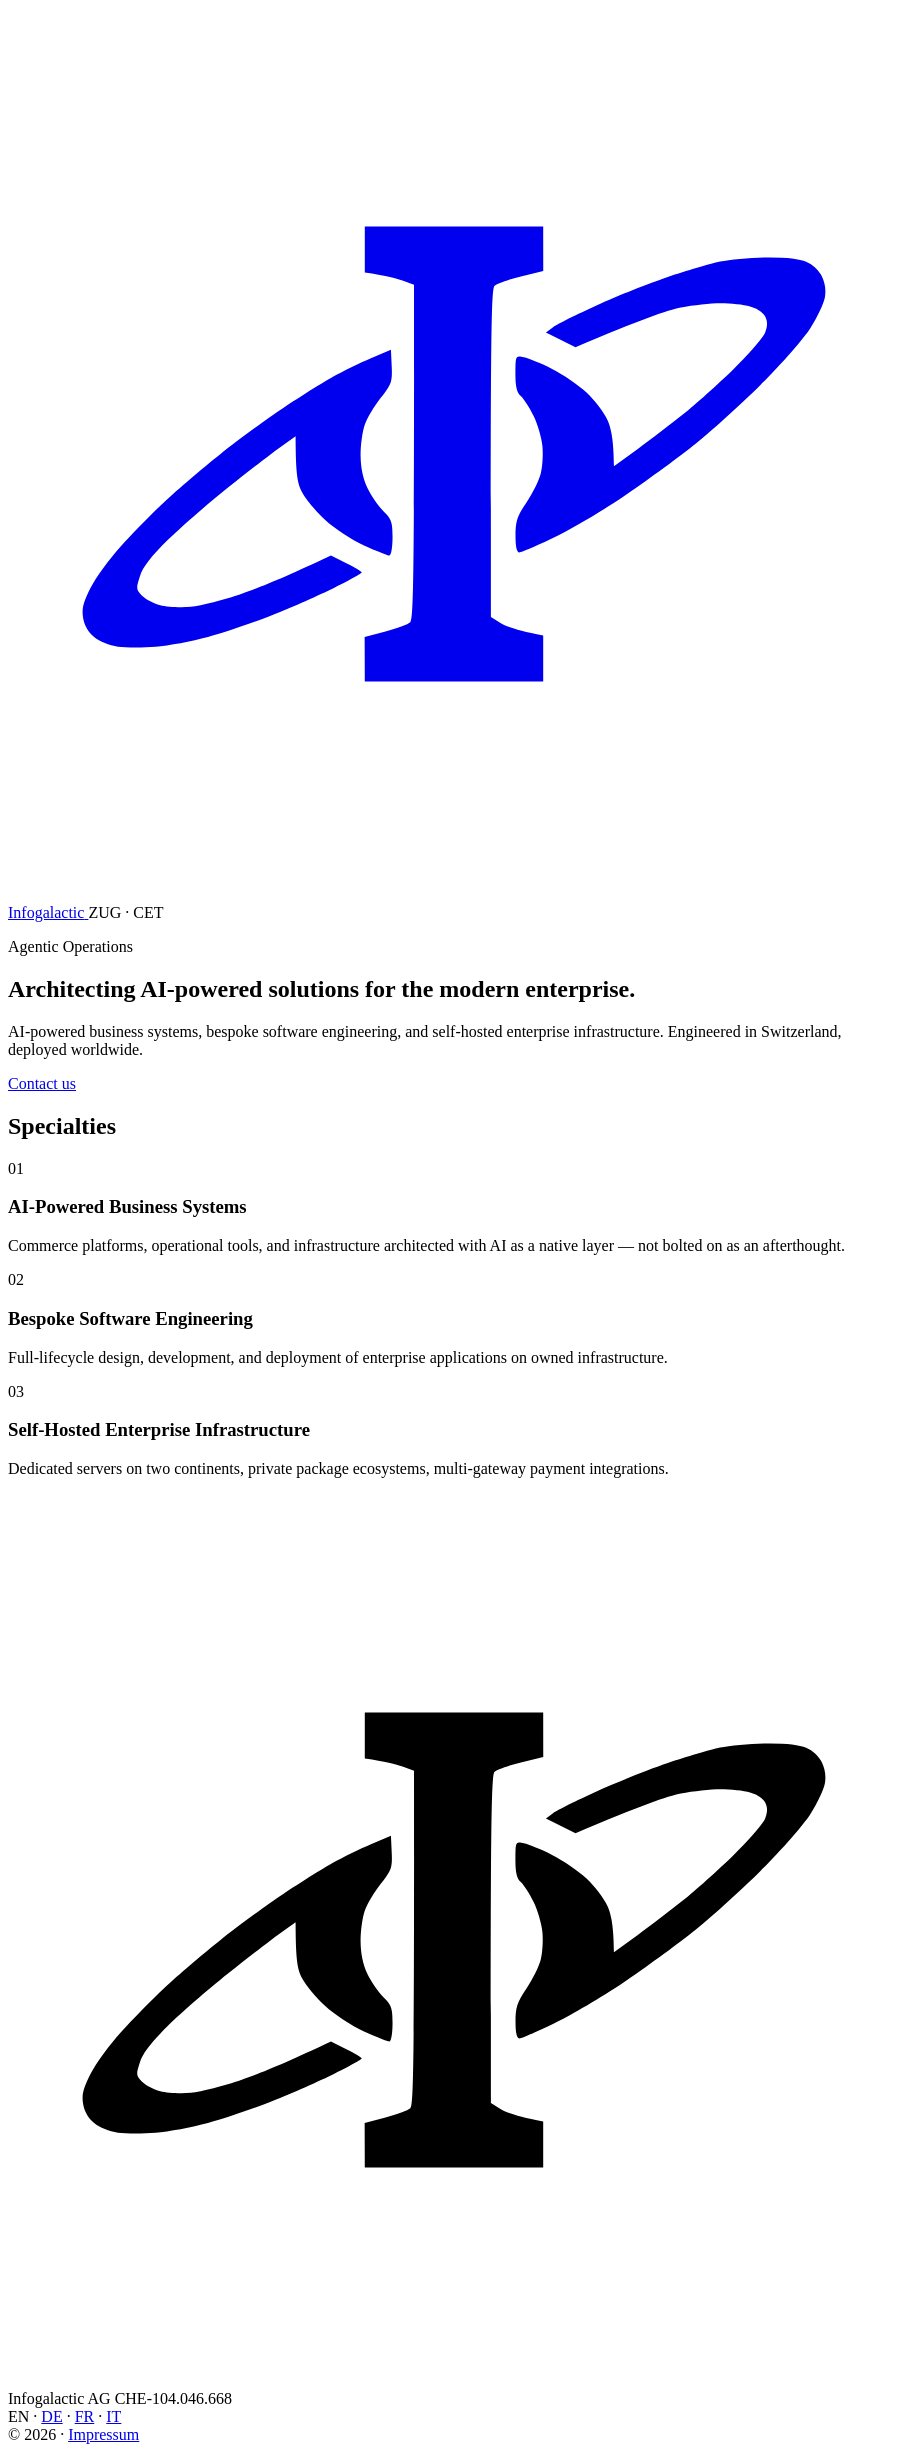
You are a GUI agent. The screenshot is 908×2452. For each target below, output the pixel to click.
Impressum (103, 2434)
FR (85, 2416)
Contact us (42, 1083)
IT (113, 2416)
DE (51, 2416)
